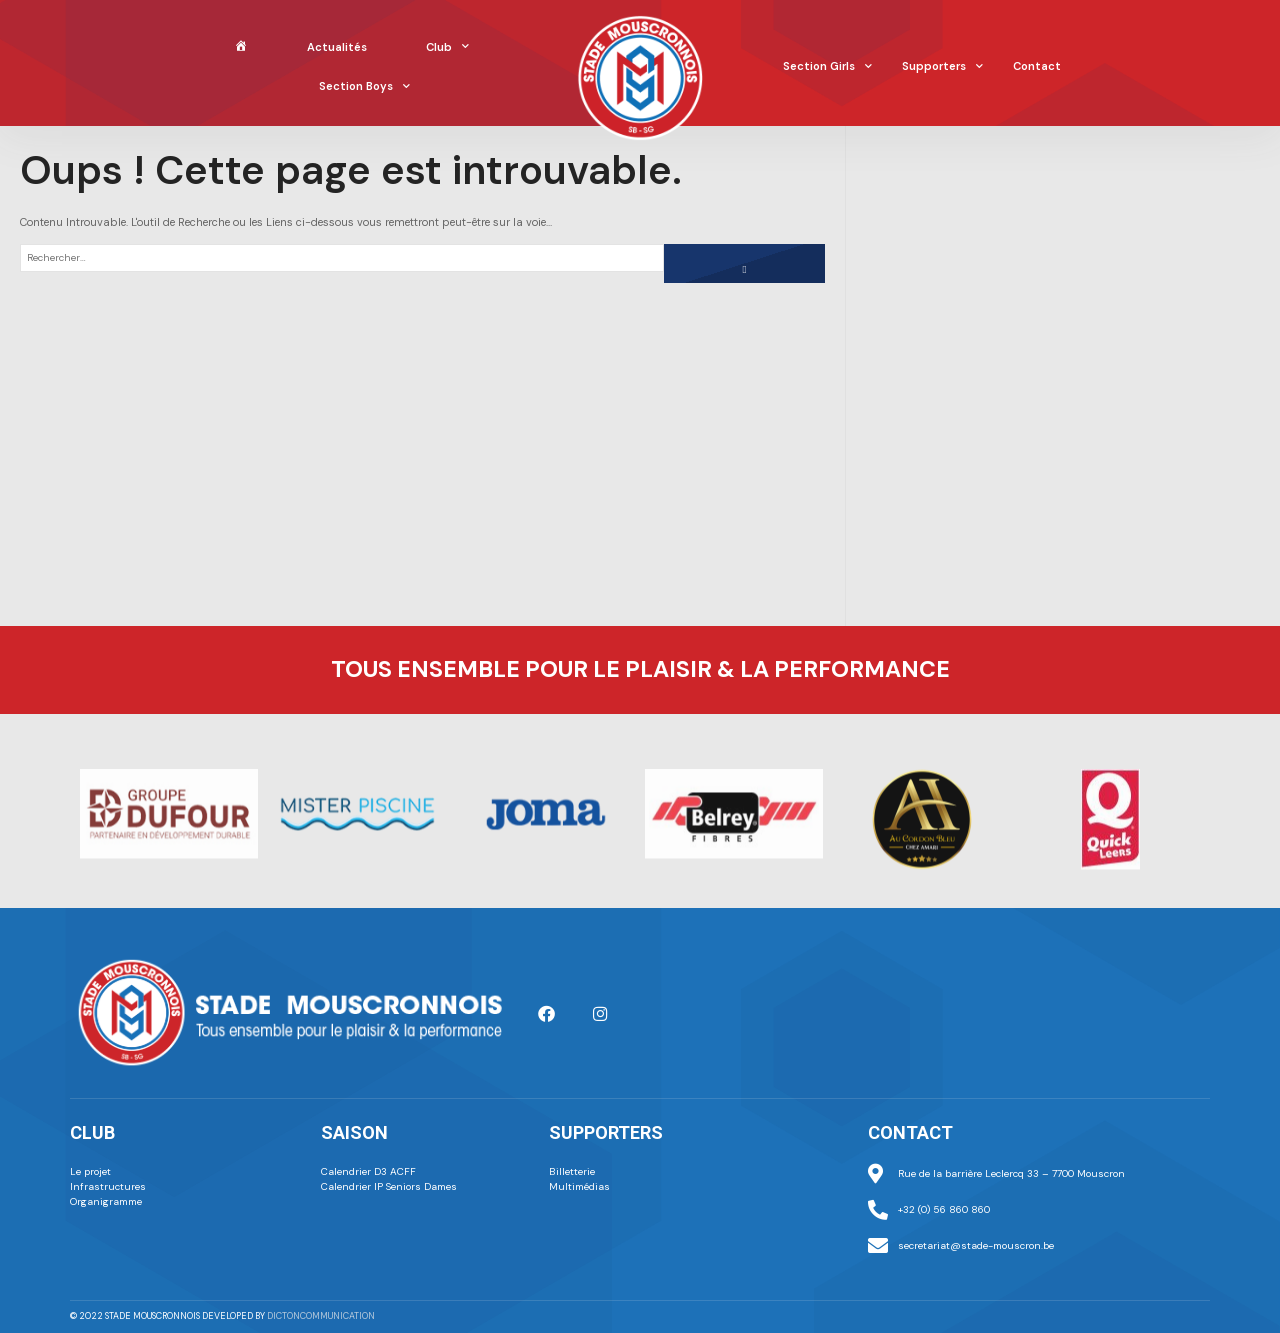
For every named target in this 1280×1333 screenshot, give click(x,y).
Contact (1037, 66)
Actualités (337, 47)
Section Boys (364, 87)
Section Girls (827, 67)
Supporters (942, 67)
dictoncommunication (321, 1316)
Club (447, 47)
